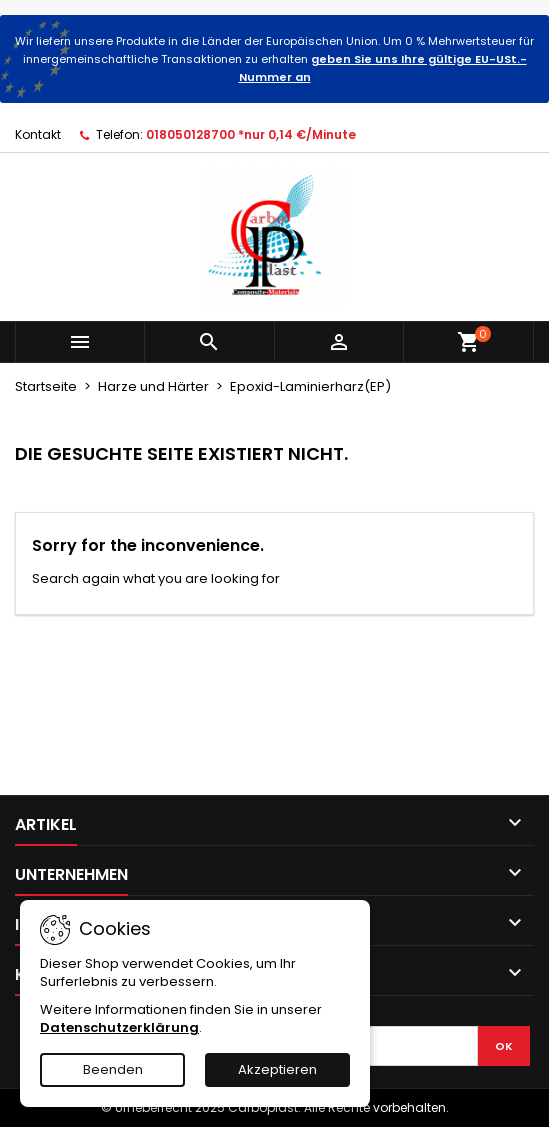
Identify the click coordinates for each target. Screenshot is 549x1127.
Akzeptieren (277, 1069)
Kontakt (38, 134)
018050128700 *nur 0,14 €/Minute (251, 134)
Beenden (113, 1069)
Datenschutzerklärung (119, 1027)
